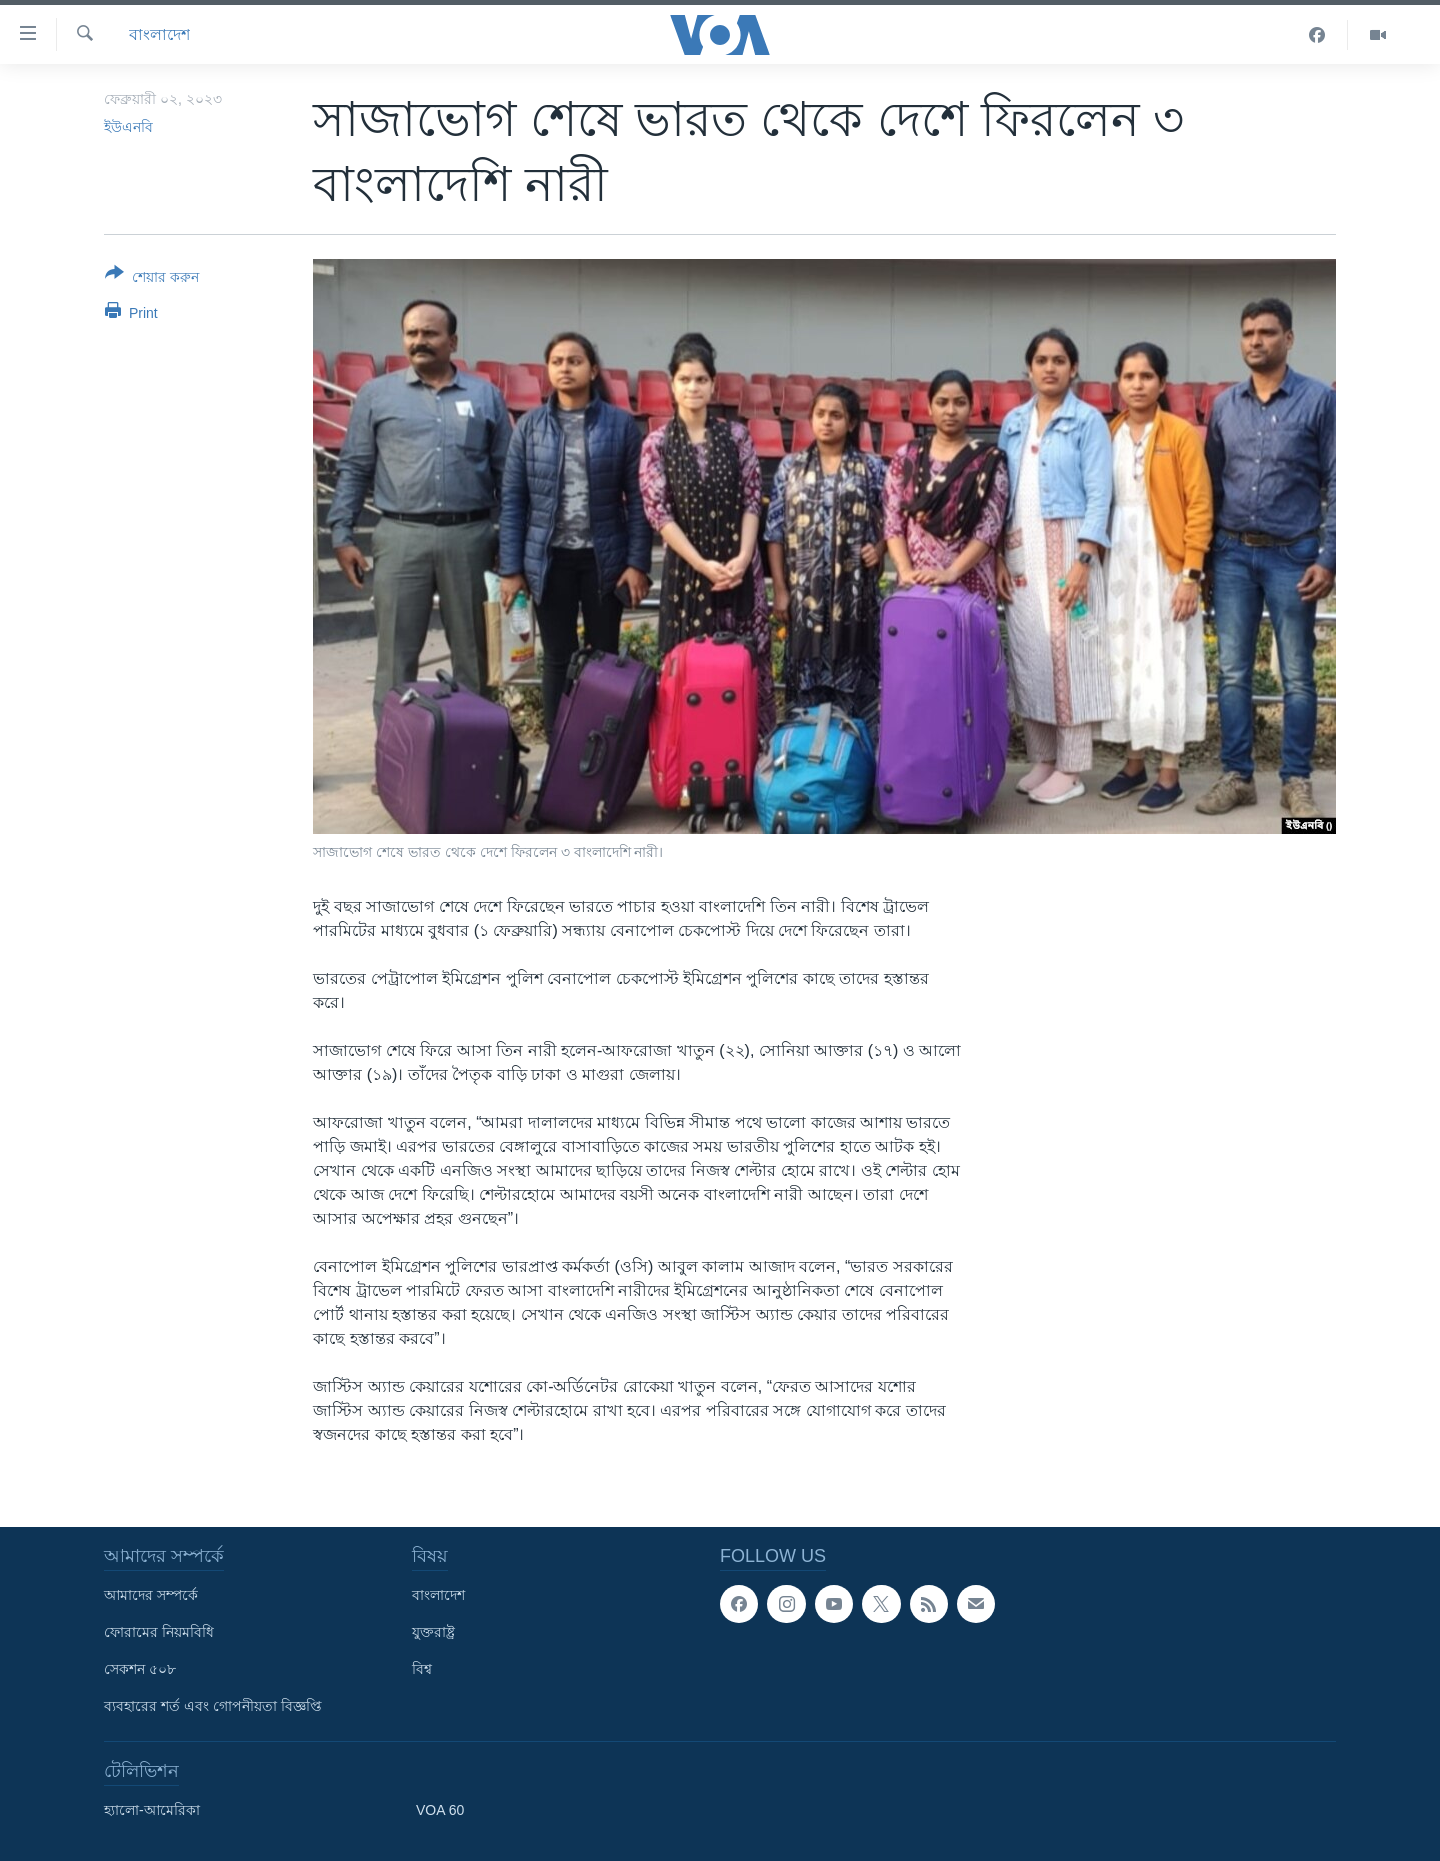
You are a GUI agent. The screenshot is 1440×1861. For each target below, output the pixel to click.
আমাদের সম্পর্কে (151, 1595)
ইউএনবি (128, 127)
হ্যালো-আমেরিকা (152, 1810)
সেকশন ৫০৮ (140, 1669)
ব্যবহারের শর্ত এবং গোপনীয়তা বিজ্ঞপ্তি (213, 1706)
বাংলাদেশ (159, 34)
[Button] (152, 279)
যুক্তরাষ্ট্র (433, 1632)
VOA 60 (440, 1810)
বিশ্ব (422, 1669)
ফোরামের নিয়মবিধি (159, 1632)
